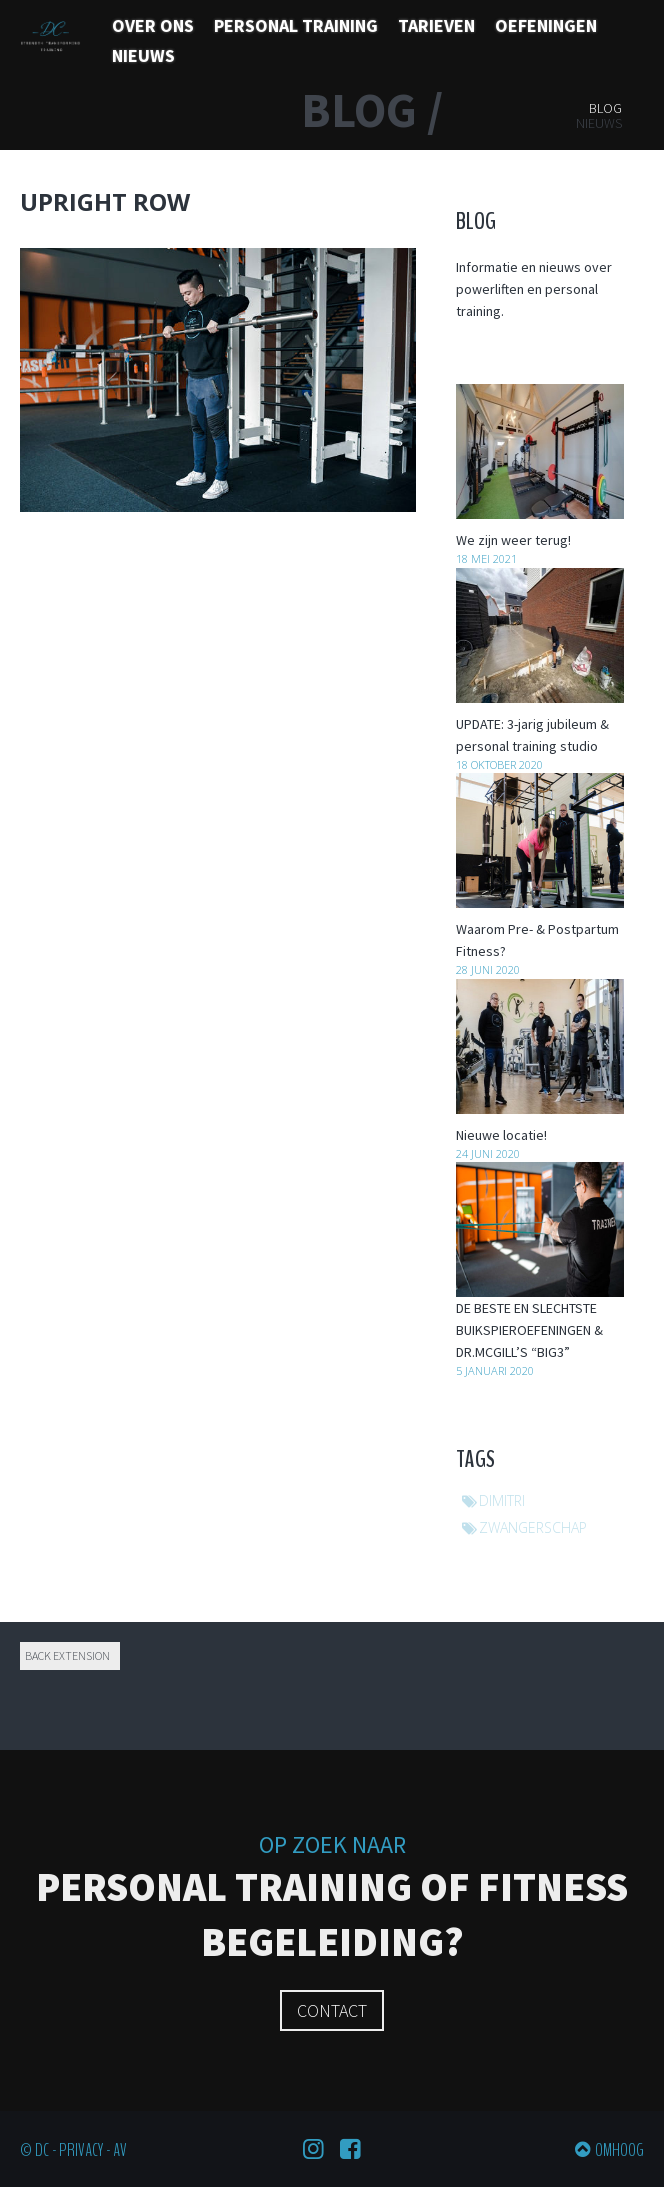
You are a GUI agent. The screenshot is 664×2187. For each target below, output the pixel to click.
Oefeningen (546, 25)
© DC (34, 2150)
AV (120, 2150)
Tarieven (436, 25)
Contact (332, 2010)
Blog (605, 108)
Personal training (296, 25)
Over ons (153, 25)
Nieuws (143, 55)
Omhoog (619, 2150)
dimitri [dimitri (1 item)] (502, 1500)
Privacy (81, 2150)
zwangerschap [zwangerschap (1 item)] (533, 1527)
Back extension (67, 1655)
